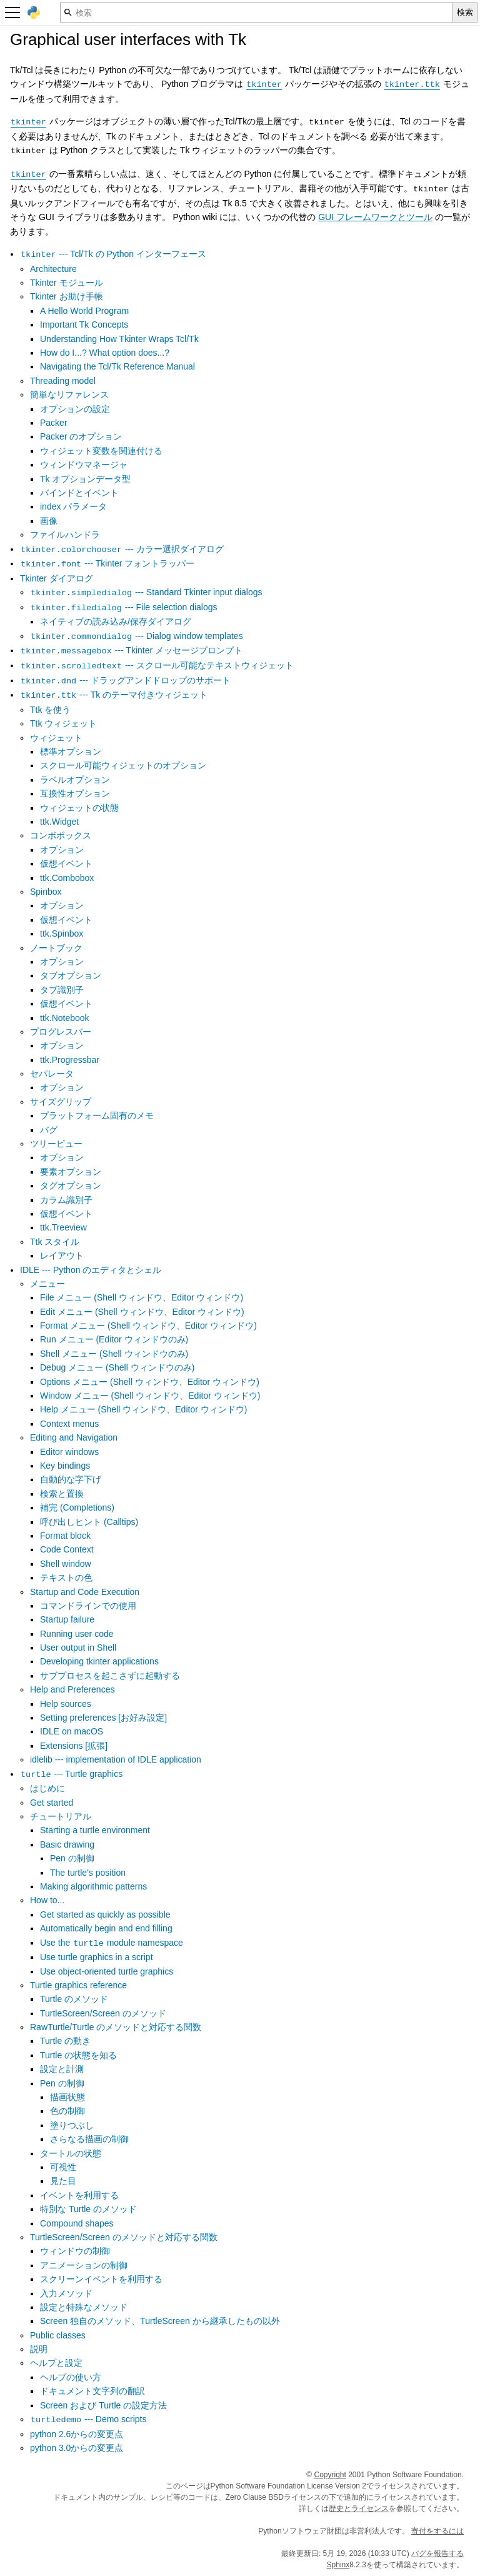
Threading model (63, 381)
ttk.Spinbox (61, 933)
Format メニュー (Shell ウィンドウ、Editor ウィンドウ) (148, 1326)
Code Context (67, 1549)
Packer (54, 423)
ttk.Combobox (67, 878)
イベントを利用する (79, 2195)
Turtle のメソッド (74, 1999)
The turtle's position (88, 1873)
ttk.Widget (59, 822)
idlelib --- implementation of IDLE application (115, 1759)
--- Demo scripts (88, 2419)
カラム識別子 (66, 1200)
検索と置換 (62, 1494)
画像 (49, 521)
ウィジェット (56, 738)
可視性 (63, 2167)
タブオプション (70, 975)
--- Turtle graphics (71, 1774)
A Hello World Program (84, 311)
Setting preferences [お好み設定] (103, 1718)
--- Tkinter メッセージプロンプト (131, 650)
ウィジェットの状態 (79, 808)
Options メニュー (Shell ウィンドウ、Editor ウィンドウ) (149, 1382)
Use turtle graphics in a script (96, 1957)
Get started (51, 1803)
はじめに (47, 1788)
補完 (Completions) (77, 1507)
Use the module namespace (111, 1943)
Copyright (330, 2474)
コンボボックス (60, 835)
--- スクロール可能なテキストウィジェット (157, 665)
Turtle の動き (65, 2041)
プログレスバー (60, 1032)
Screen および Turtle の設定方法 (103, 2405)
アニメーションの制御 (84, 2265)
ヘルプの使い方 (70, 2377)
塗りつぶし (72, 2125)
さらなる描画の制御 (89, 2139)
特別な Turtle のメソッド (88, 2209)
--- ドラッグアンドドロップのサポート (125, 680)
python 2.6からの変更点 (76, 2434)
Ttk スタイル (54, 1242)
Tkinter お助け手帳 (66, 296)
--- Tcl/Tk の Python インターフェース (113, 254)
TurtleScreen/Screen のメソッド (103, 2013)
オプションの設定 (75, 409)
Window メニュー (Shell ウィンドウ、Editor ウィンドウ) (150, 1396)
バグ (49, 1130)
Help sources (65, 1704)
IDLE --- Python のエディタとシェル (90, 1270)
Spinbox (46, 892)
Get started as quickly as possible (105, 1914)
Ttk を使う (50, 710)
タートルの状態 (70, 2153)
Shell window (65, 1564)
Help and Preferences (72, 1689)
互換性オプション (75, 793)
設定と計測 (62, 2069)
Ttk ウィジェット (63, 723)
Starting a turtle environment (95, 1830)
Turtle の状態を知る (78, 2055)
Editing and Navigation (74, 1437)
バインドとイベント (79, 493)
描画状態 (67, 2097)
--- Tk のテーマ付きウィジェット (114, 695)
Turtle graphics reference (78, 1985)
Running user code (77, 1634)
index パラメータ (73, 506)
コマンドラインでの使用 (88, 1606)
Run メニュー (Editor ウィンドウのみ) (114, 1339)
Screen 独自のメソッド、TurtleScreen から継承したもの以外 (160, 2321)
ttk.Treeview (63, 1227)
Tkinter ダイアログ (56, 578)
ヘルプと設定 (56, 2363)
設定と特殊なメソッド (84, 2307)
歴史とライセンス (359, 2508)
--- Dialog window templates (136, 636)
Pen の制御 (72, 1858)
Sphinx (338, 2564)
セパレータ (52, 1074)
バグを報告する (437, 2553)
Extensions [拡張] (74, 1746)
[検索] (256, 12)
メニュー (47, 1284)
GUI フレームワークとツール (375, 217)
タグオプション (70, 1185)
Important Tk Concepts (84, 324)
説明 (39, 2349)
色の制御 (67, 2111)
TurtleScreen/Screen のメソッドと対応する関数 (124, 2237)
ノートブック (56, 948)
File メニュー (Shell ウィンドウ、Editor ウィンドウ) (141, 1297)
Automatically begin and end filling (106, 1928)
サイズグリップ (60, 1102)
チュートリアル (60, 1816)
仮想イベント (66, 863)
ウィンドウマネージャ (84, 465)
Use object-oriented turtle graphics (106, 1971)
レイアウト (62, 1255)
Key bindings (65, 1466)
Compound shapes (77, 2223)
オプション (62, 850)
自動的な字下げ (70, 1479)
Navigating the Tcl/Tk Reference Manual (117, 366)
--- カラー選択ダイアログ (122, 549)
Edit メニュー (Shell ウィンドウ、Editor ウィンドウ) (142, 1312)
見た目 (63, 2181)
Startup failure (67, 1619)
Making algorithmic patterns (93, 1886)
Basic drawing (67, 1844)
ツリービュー (56, 1144)
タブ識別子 (62, 990)
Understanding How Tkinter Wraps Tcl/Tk (119, 339)
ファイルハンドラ (65, 535)
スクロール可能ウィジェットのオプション (123, 765)
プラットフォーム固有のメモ (97, 1115)
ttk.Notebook (64, 1018)
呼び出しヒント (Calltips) (89, 1522)
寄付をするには (437, 2531)
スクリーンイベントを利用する (101, 2279)
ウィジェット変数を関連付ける (101, 451)
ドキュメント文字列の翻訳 (92, 2391)
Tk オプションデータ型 (85, 479)
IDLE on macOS (71, 1731)
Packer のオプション (81, 436)
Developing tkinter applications (99, 1661)
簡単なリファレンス (69, 395)
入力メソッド (66, 2293)
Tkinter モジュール (66, 283)
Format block (65, 1536)
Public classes (58, 2335)
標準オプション (70, 752)
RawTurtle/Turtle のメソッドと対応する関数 (115, 2027)
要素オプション (70, 1172)
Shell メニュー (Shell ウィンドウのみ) (114, 1354)
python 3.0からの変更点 (76, 2448)
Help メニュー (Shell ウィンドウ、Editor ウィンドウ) (143, 1409)
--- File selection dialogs (124, 607)
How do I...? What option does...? (104, 353)
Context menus (69, 1424)
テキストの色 (66, 1577)
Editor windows (69, 1452)
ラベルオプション (75, 780)
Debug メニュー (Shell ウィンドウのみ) (117, 1367)
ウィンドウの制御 (75, 2251)
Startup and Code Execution (84, 1592)
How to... (47, 1900)
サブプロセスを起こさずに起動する (110, 1676)
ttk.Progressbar (69, 1060)
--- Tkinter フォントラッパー (107, 563)
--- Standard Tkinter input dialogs (146, 592)
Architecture (53, 269)
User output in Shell (78, 1648)
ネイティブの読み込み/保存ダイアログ (115, 621)
